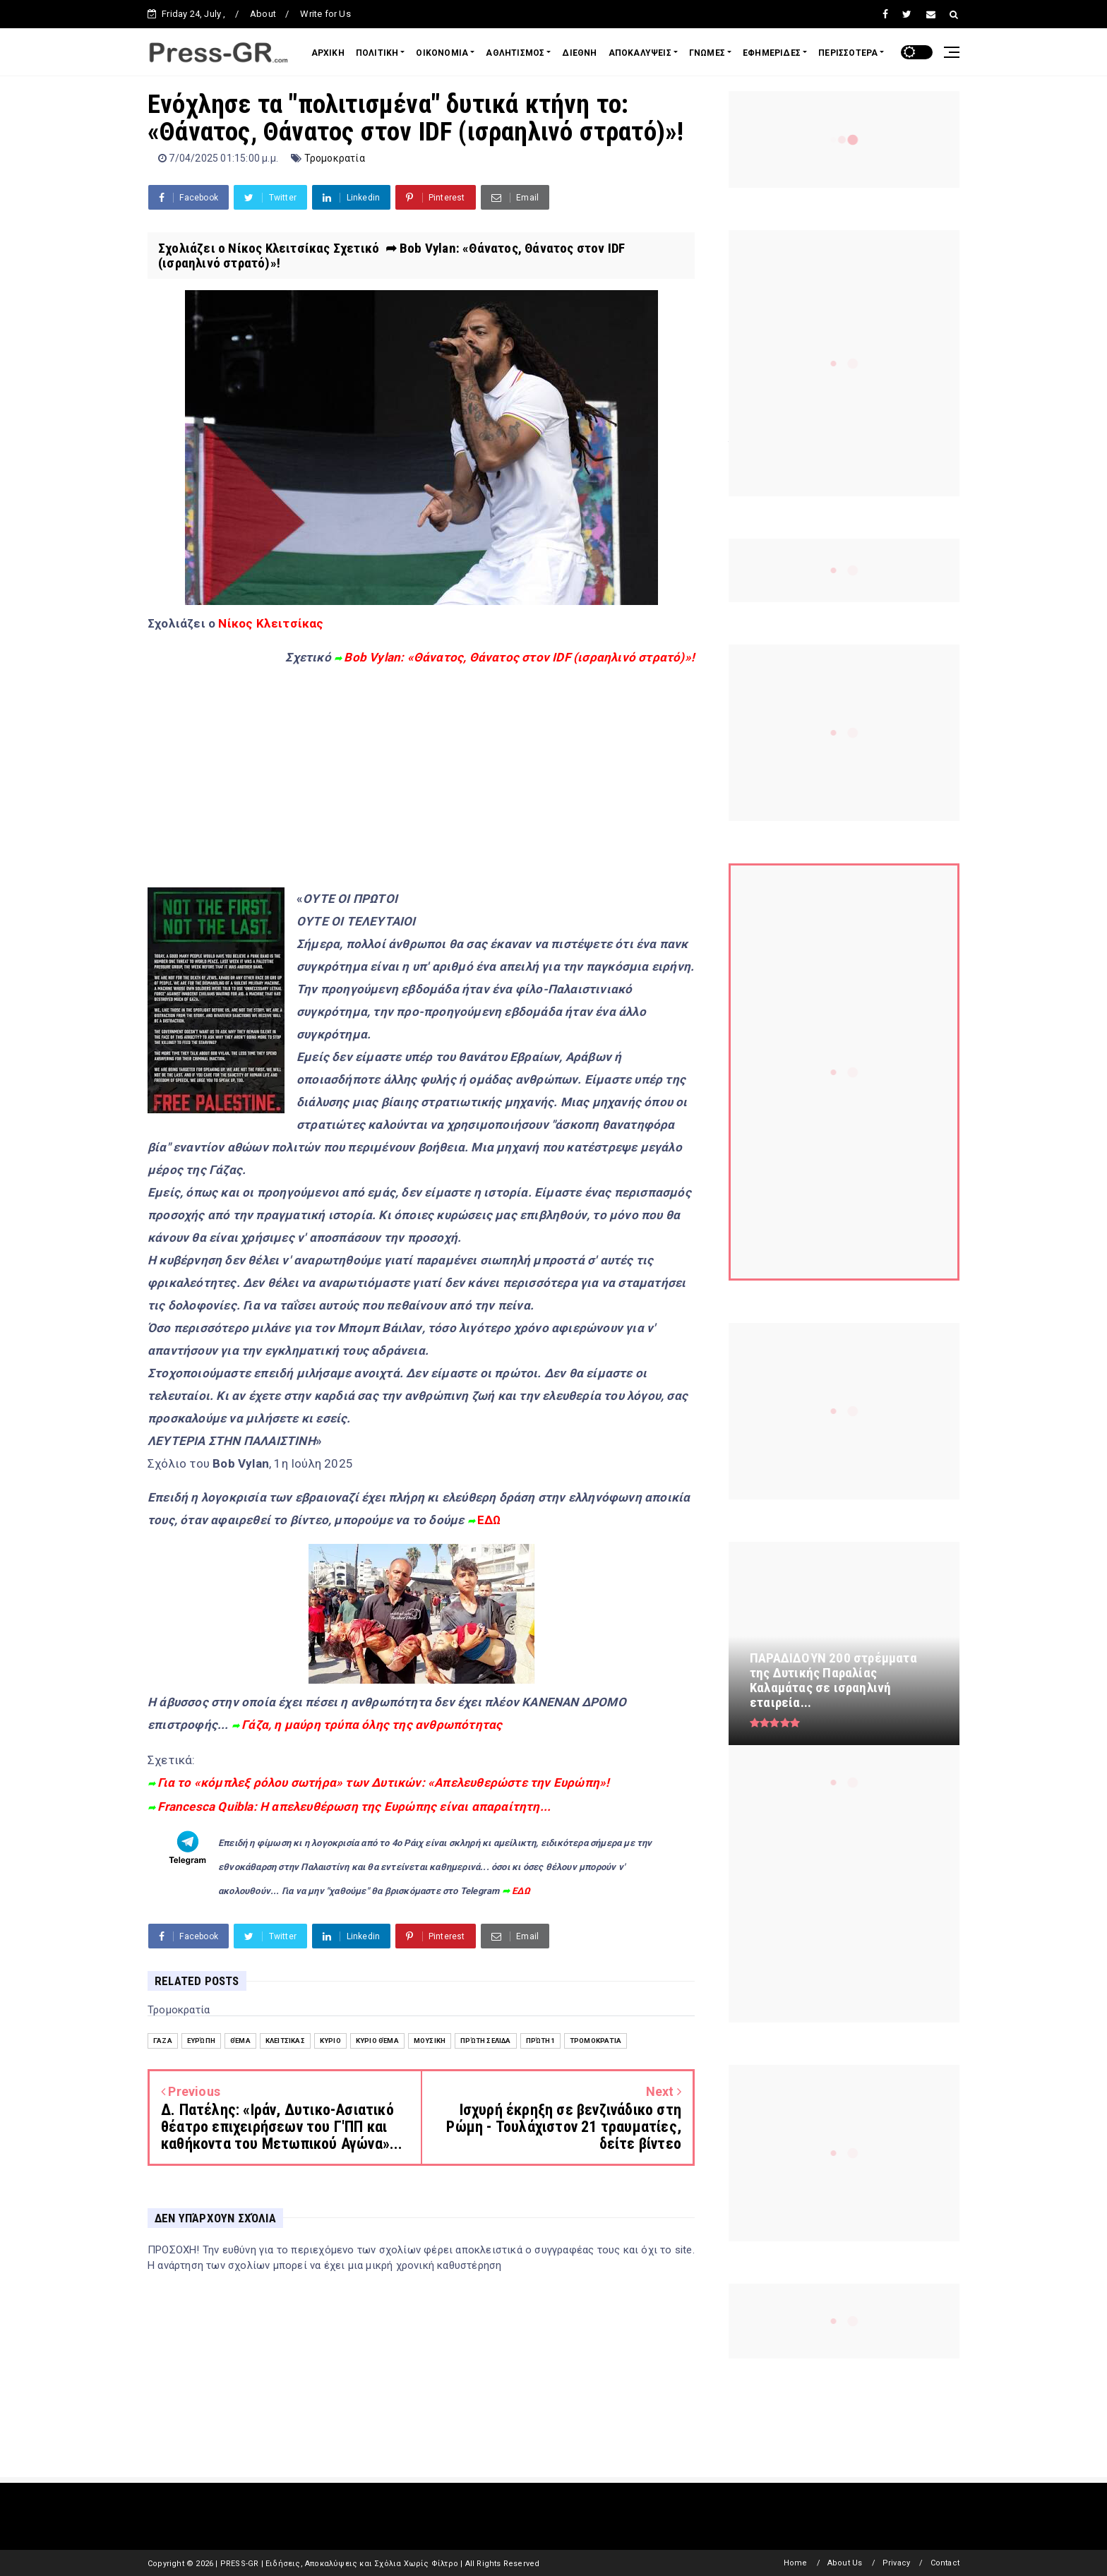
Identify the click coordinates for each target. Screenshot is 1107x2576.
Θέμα (240, 2040)
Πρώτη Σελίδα (485, 2040)
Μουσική (429, 2040)
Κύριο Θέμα (377, 2040)
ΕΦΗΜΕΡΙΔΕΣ (772, 53)
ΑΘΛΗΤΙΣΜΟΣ (515, 53)
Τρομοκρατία (334, 158)
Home (796, 2563)
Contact (945, 2563)
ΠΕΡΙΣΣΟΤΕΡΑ (848, 53)
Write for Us (325, 13)
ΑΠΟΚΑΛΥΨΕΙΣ (640, 53)
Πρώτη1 (540, 2040)
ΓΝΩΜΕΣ (707, 53)
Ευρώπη (201, 2040)
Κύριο (330, 2040)
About (263, 13)
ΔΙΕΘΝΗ (579, 53)
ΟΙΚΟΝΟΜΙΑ (442, 53)
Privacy (896, 2563)
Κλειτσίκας (285, 2040)
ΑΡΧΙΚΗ (328, 53)
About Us (845, 2563)
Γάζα (162, 2040)
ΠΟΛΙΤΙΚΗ (377, 53)
